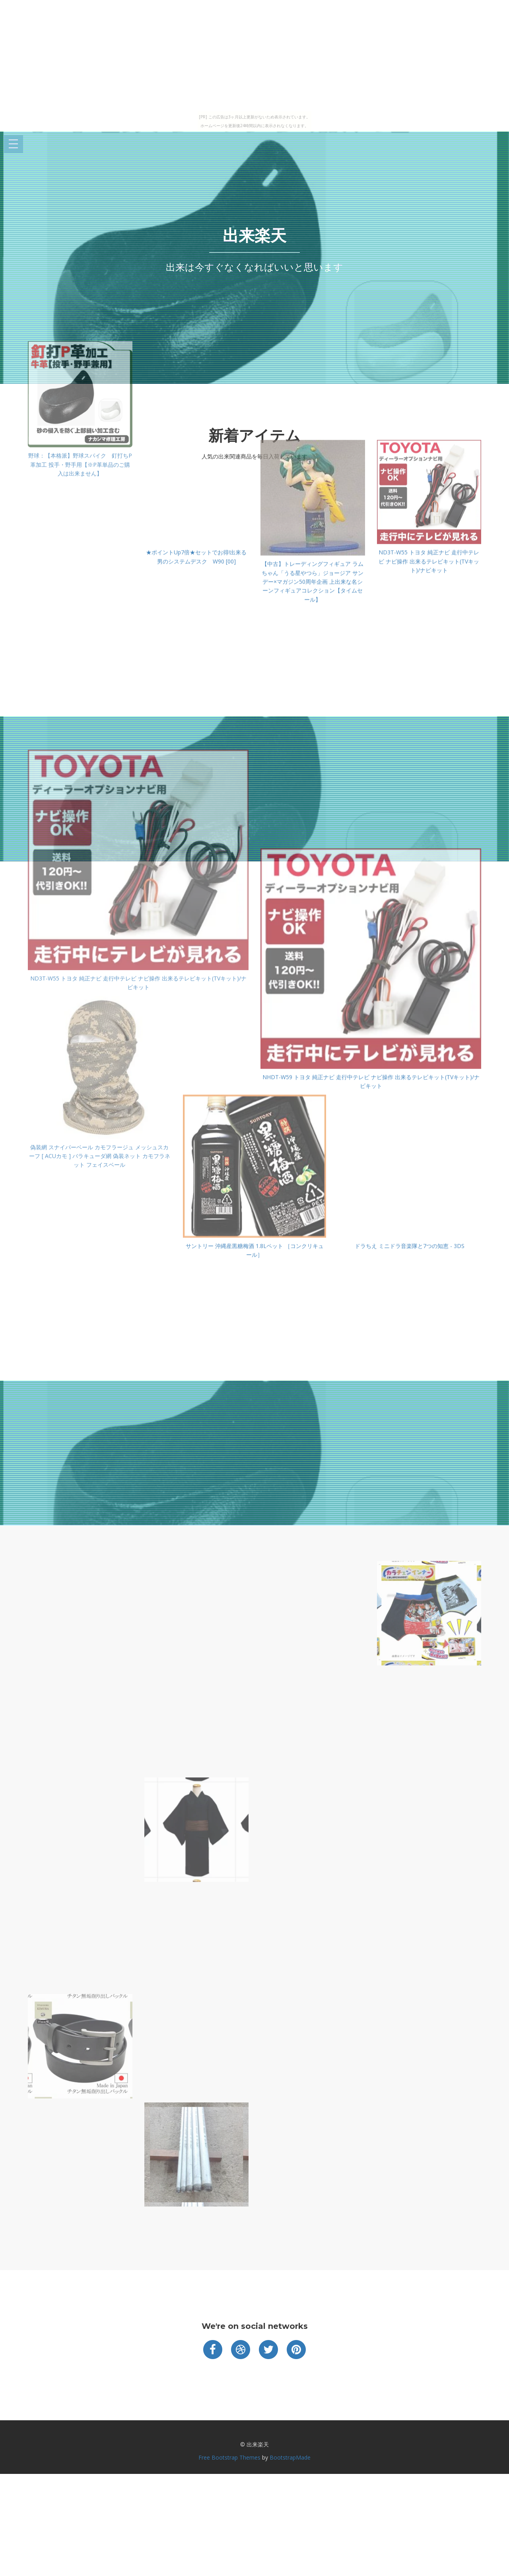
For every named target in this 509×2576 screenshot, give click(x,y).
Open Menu (13, 144)
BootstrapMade (290, 2457)
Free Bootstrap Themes (229, 2457)
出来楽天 (254, 235)
